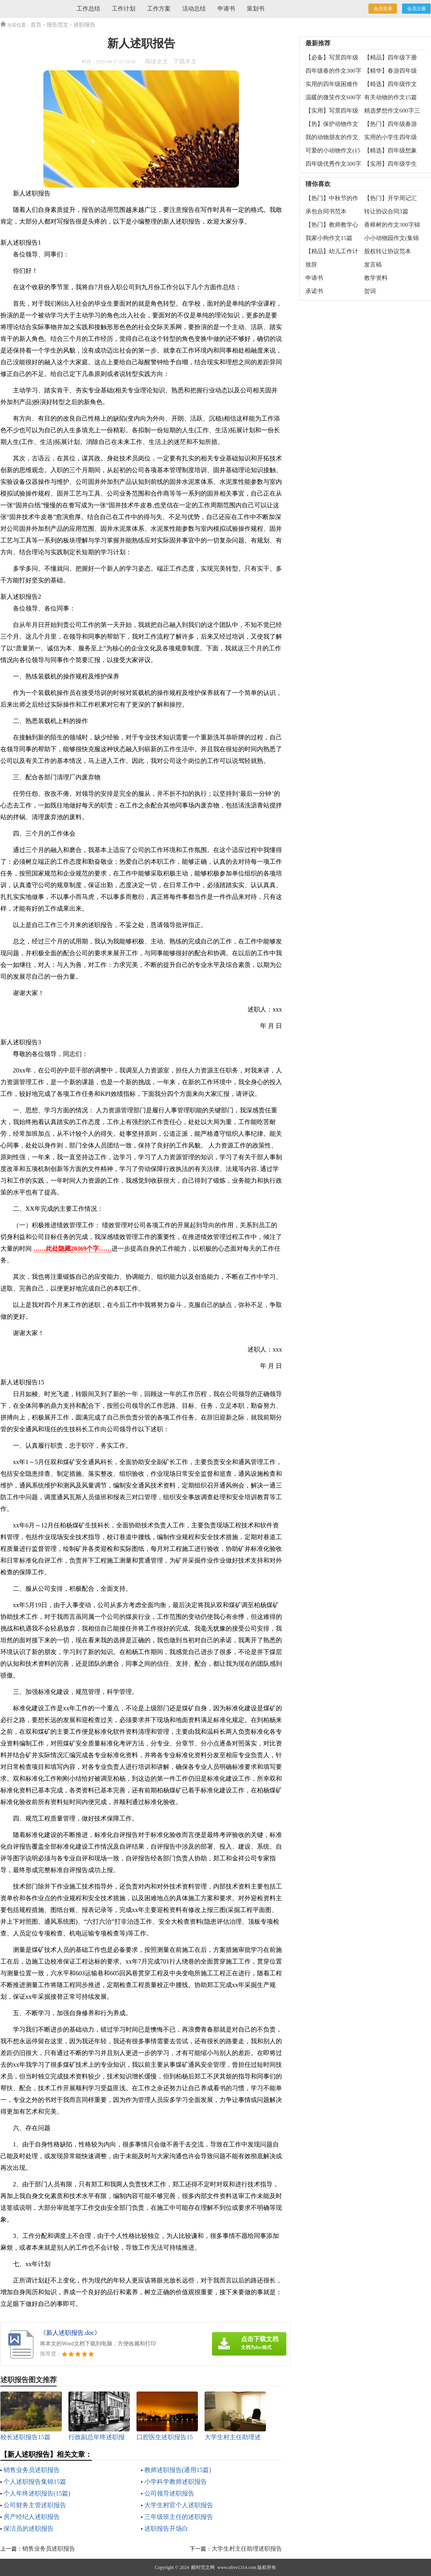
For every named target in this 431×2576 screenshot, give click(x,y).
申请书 (226, 8)
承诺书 (314, 291)
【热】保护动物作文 (331, 124)
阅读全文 (156, 61)
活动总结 (194, 8)
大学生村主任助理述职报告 (247, 2549)
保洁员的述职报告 (29, 2528)
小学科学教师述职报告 (175, 2481)
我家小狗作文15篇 (328, 238)
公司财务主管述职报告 (35, 2505)
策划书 (255, 8)
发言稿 (373, 264)
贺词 (370, 291)
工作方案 (159, 8)
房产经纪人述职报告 (32, 2516)
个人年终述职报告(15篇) (37, 2493)
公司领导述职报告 (169, 2493)
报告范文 (57, 25)
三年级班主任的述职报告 (178, 2516)
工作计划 (123, 8)
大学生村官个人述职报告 (178, 2505)
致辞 (311, 264)
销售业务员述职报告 (32, 2470)
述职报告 (84, 25)
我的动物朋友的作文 (331, 137)
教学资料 (376, 278)
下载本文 (185, 61)
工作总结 (88, 8)
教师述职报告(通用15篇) (177, 2470)
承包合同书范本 (326, 211)
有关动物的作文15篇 (390, 97)
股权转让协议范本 (387, 251)
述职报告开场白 (166, 2528)
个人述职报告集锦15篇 (35, 2481)
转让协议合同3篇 (386, 211)
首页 (36, 25)
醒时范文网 (203, 2567)
